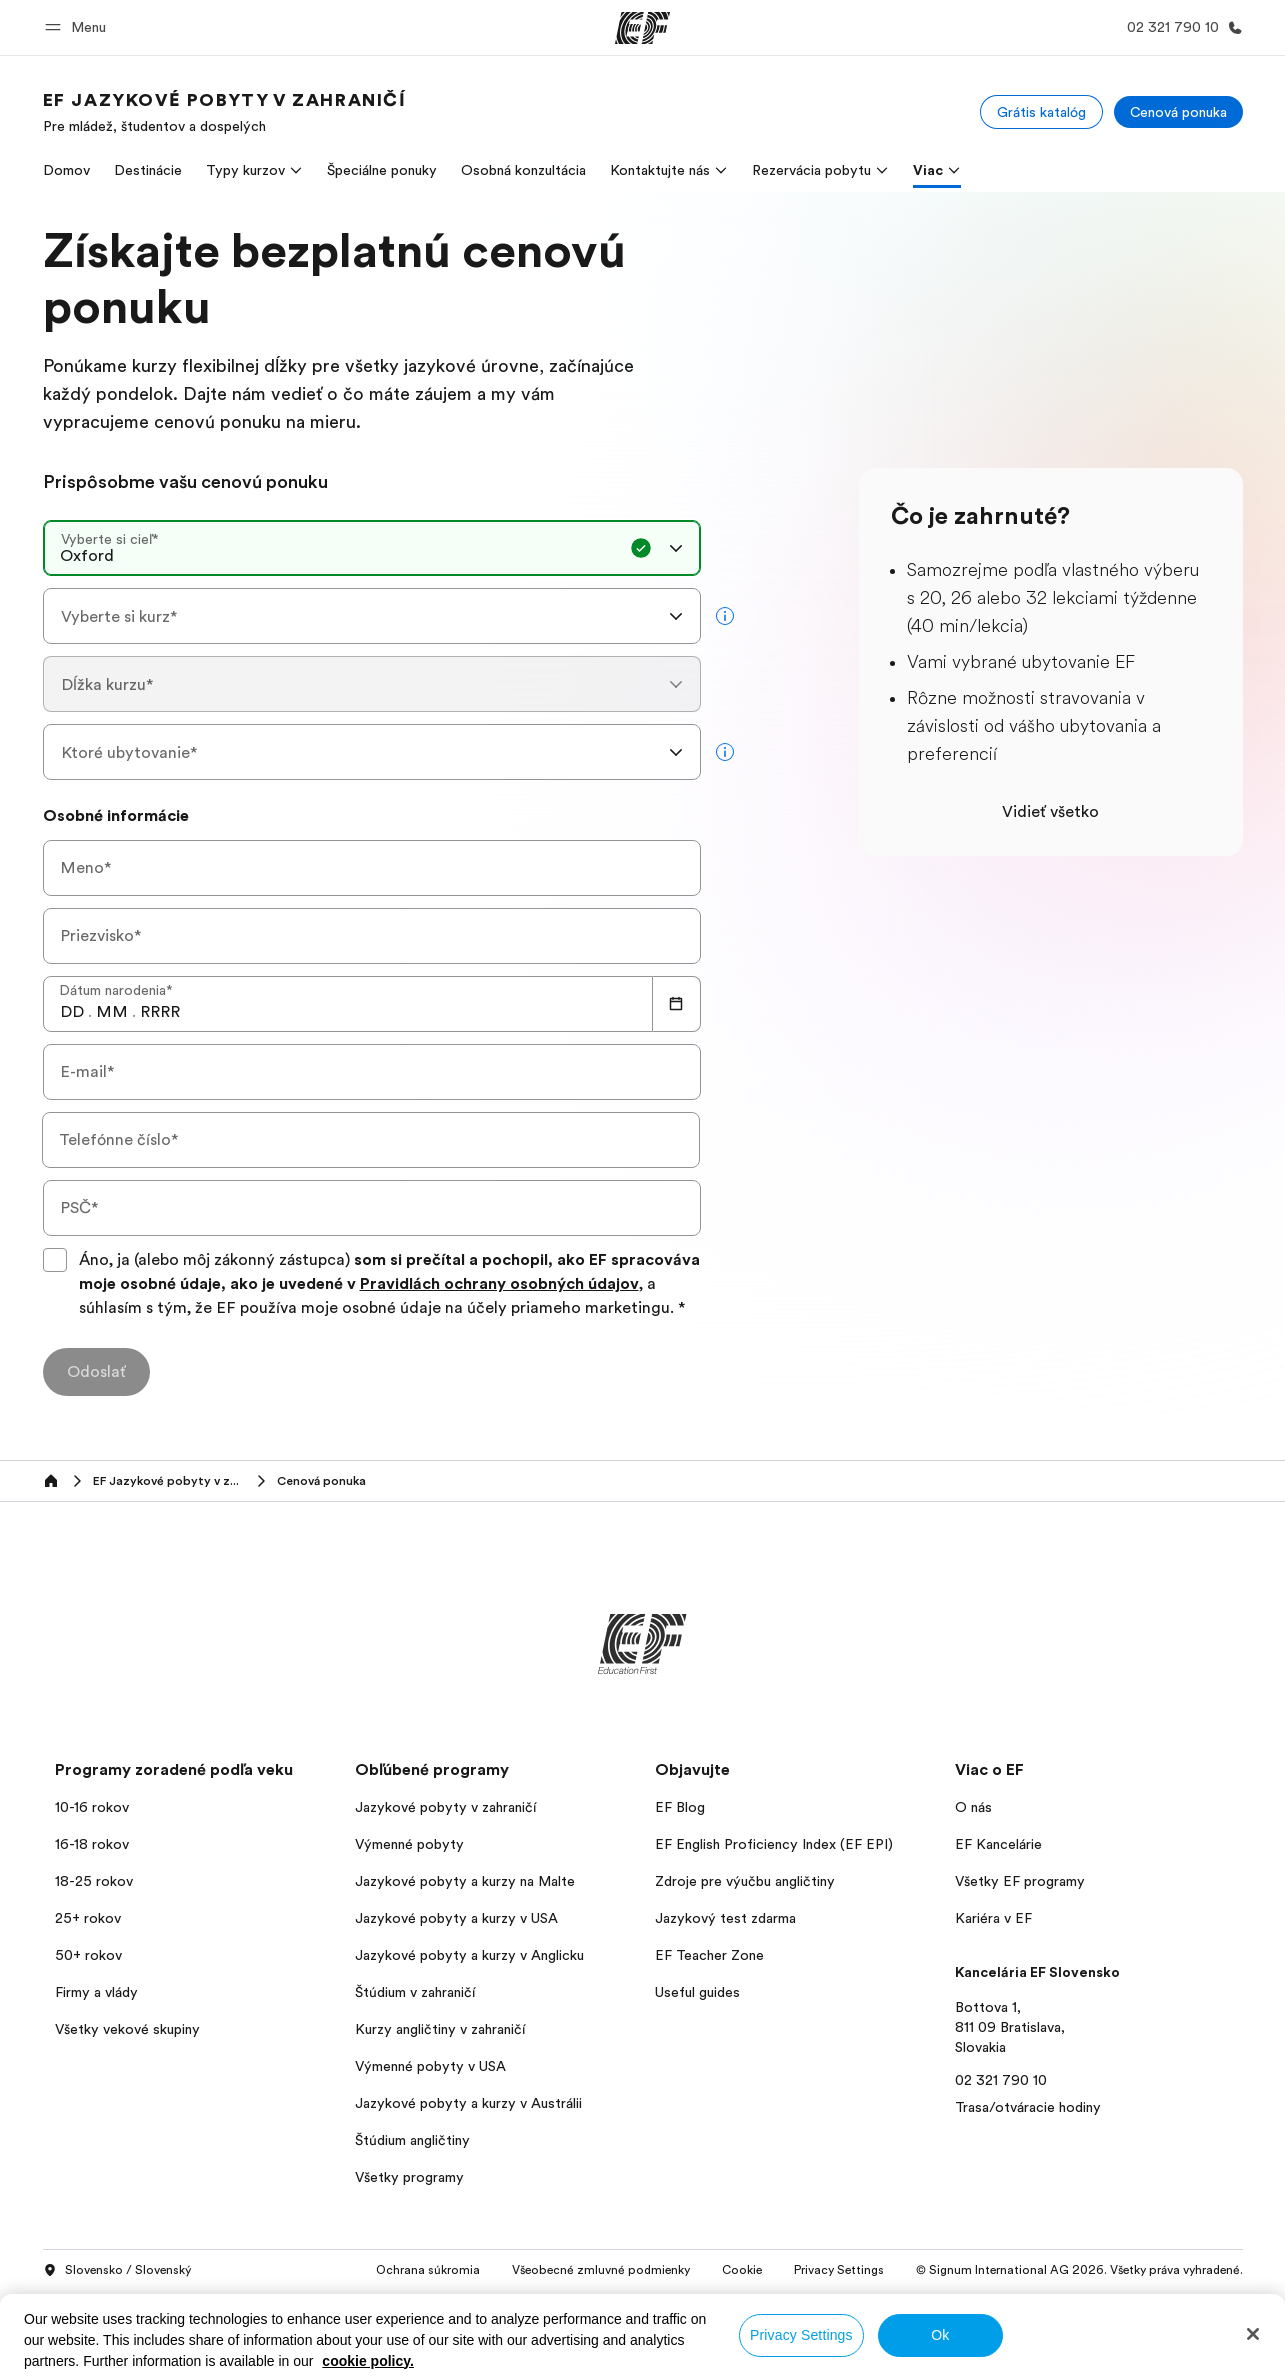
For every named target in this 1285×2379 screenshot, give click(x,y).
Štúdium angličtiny (412, 2140)
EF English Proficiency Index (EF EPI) (774, 1844)
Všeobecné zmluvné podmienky (601, 2270)
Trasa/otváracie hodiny (1028, 2107)
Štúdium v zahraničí (415, 1992)
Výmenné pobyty (409, 1844)
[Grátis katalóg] (1041, 112)
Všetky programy (409, 2177)
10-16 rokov (92, 1807)
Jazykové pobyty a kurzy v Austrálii (468, 2103)
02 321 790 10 (1001, 2080)
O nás (973, 1807)
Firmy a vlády (96, 1992)
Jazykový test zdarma (725, 1918)
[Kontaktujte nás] (1181, 27)
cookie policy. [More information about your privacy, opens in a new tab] (368, 2361)
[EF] (642, 28)
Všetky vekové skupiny (127, 2029)
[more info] (725, 616)
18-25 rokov (94, 1881)
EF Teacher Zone (709, 1955)
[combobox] (372, 548)
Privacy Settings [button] (839, 2270)
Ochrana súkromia (428, 2270)
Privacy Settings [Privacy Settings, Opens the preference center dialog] (801, 2335)
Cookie (742, 2270)
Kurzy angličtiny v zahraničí (440, 2029)
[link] (225, 112)
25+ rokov (88, 1918)
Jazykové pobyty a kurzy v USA (456, 1918)
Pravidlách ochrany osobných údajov (499, 1284)
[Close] (1253, 2334)
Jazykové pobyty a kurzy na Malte (465, 1881)
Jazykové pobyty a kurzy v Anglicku (469, 1955)
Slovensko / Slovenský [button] (117, 2271)
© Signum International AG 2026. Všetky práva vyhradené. (1079, 2270)
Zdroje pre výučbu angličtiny (745, 1881)
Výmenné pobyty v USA (430, 2066)
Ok (940, 2335)
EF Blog (680, 1807)
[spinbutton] (72, 1012)
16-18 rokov (92, 1844)
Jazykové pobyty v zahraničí (445, 1807)
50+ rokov (88, 1955)
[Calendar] (677, 1004)
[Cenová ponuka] (1178, 112)
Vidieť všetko (1050, 812)
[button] (78, 27)
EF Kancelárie (998, 1844)
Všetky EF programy (1020, 1881)
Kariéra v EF (993, 1918)
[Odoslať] (96, 1372)
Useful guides (697, 1992)
